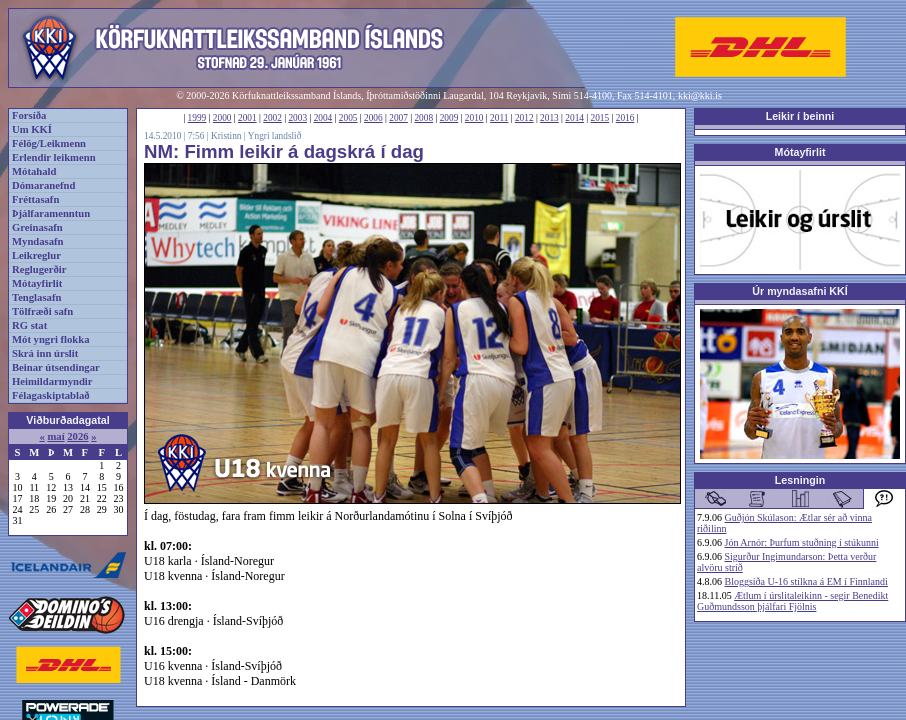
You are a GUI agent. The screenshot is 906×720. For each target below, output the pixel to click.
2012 (524, 118)
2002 (272, 118)
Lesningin (800, 480)
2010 (474, 118)
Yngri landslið (275, 136)
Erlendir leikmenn (54, 157)
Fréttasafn (35, 199)
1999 (197, 118)
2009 (449, 118)
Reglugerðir (39, 269)
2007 (398, 118)
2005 (348, 118)
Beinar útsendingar (56, 367)
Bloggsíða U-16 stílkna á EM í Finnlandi (806, 581)
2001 (247, 118)
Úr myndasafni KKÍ (799, 291)
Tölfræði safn (42, 311)
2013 (549, 118)
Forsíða (29, 115)
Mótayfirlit (37, 283)
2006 (373, 118)
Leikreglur (36, 255)
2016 (625, 118)
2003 (297, 118)
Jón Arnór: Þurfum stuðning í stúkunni (802, 542)
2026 (77, 436)
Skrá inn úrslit (45, 353)
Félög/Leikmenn (49, 143)
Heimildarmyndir (52, 381)
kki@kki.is (700, 95)
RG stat (29, 325)
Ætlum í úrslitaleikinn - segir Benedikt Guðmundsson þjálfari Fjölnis (792, 601)
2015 (600, 118)
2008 (423, 118)
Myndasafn (38, 241)
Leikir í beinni (800, 116)
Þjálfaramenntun (51, 213)
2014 (574, 118)
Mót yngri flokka (51, 339)
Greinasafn (37, 227)
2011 (499, 118)
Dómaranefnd (43, 185)
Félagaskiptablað (51, 395)
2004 (323, 118)
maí (55, 436)
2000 (222, 118)
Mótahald (34, 171)
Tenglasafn (36, 297)
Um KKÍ (32, 129)
